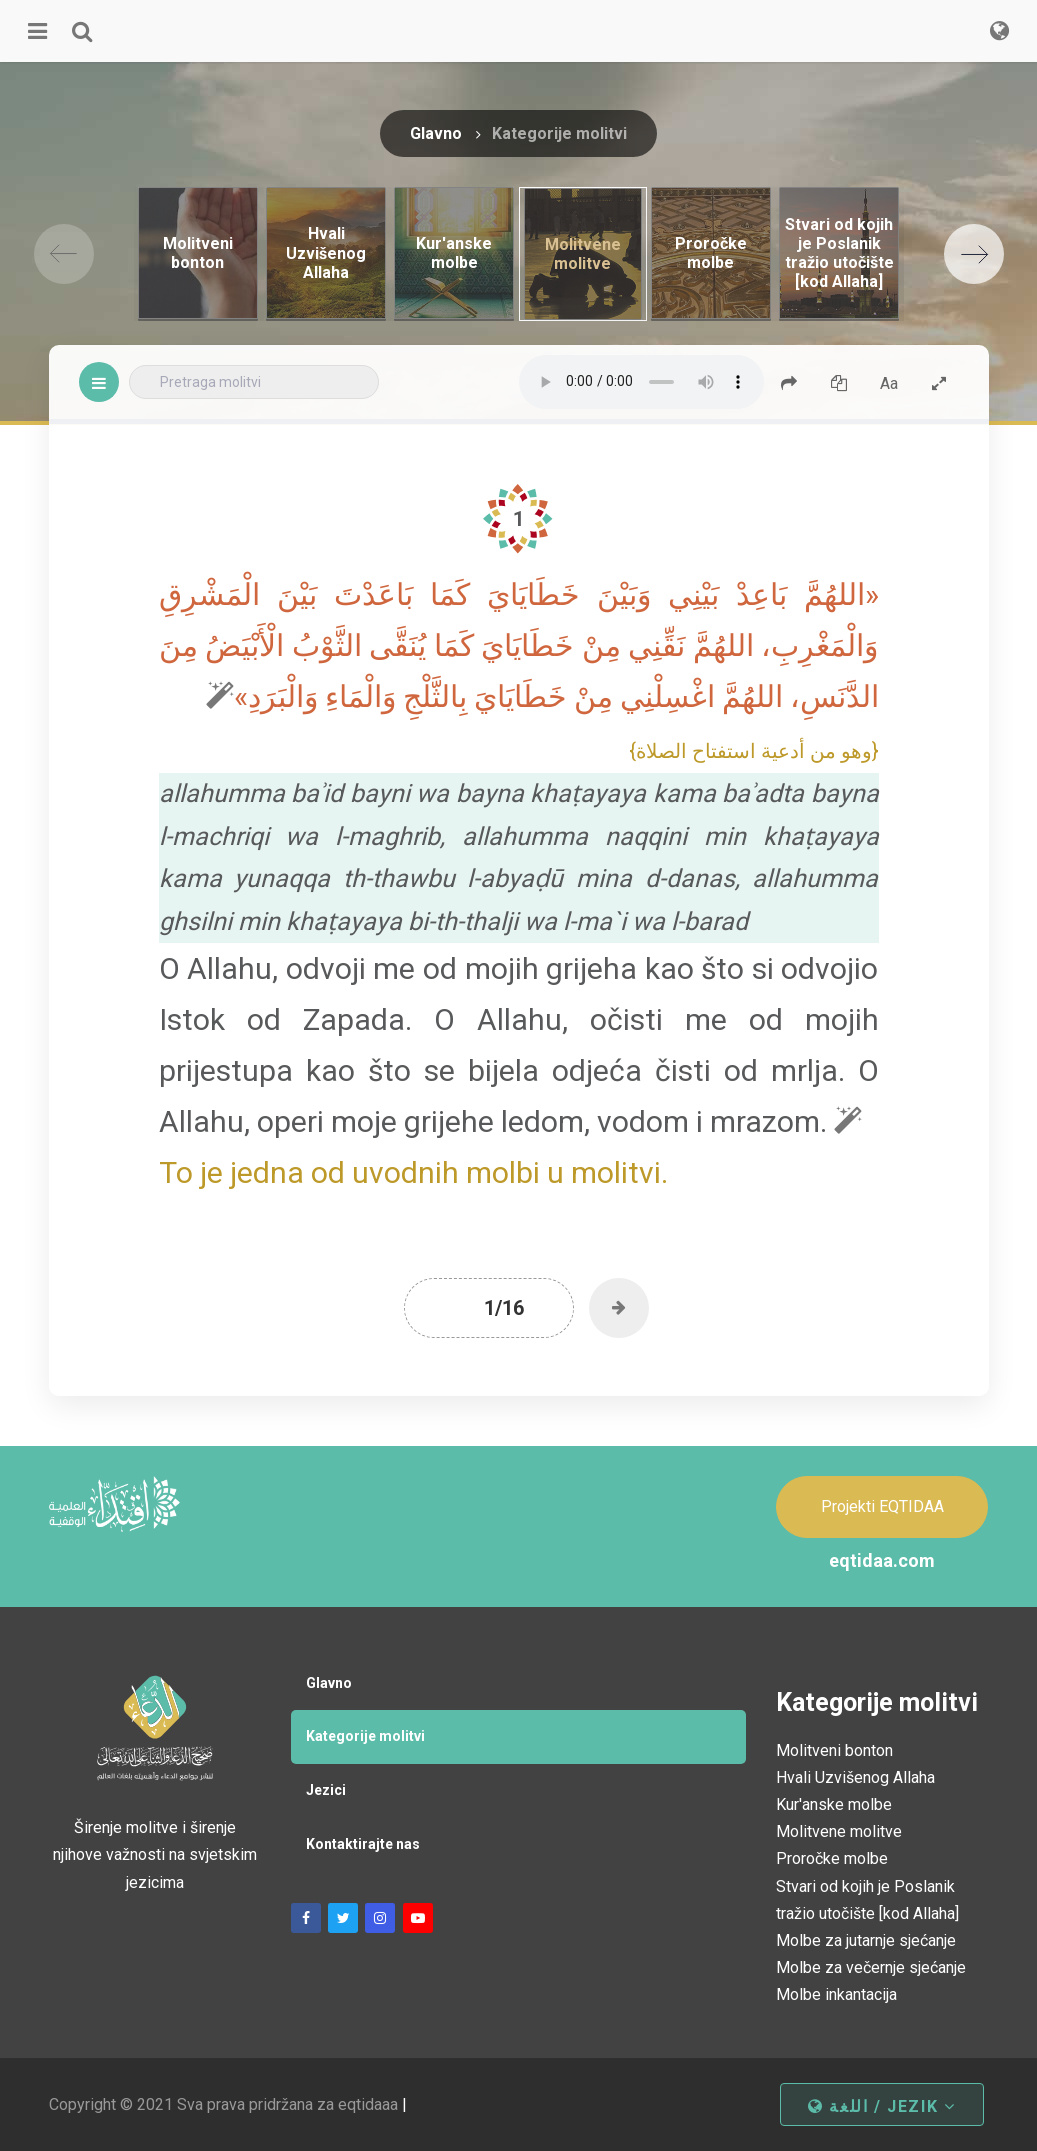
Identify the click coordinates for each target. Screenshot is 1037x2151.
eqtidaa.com (882, 1560)
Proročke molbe (832, 1858)
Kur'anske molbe (834, 1804)
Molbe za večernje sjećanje (871, 1967)
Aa (889, 383)
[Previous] (64, 254)
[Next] (974, 254)
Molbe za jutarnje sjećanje (866, 1940)
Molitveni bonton (834, 1750)
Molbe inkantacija (836, 1994)
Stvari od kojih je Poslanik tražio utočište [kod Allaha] (867, 1900)
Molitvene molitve (839, 1831)
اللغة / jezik (881, 2106)
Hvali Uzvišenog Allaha (855, 1777)
